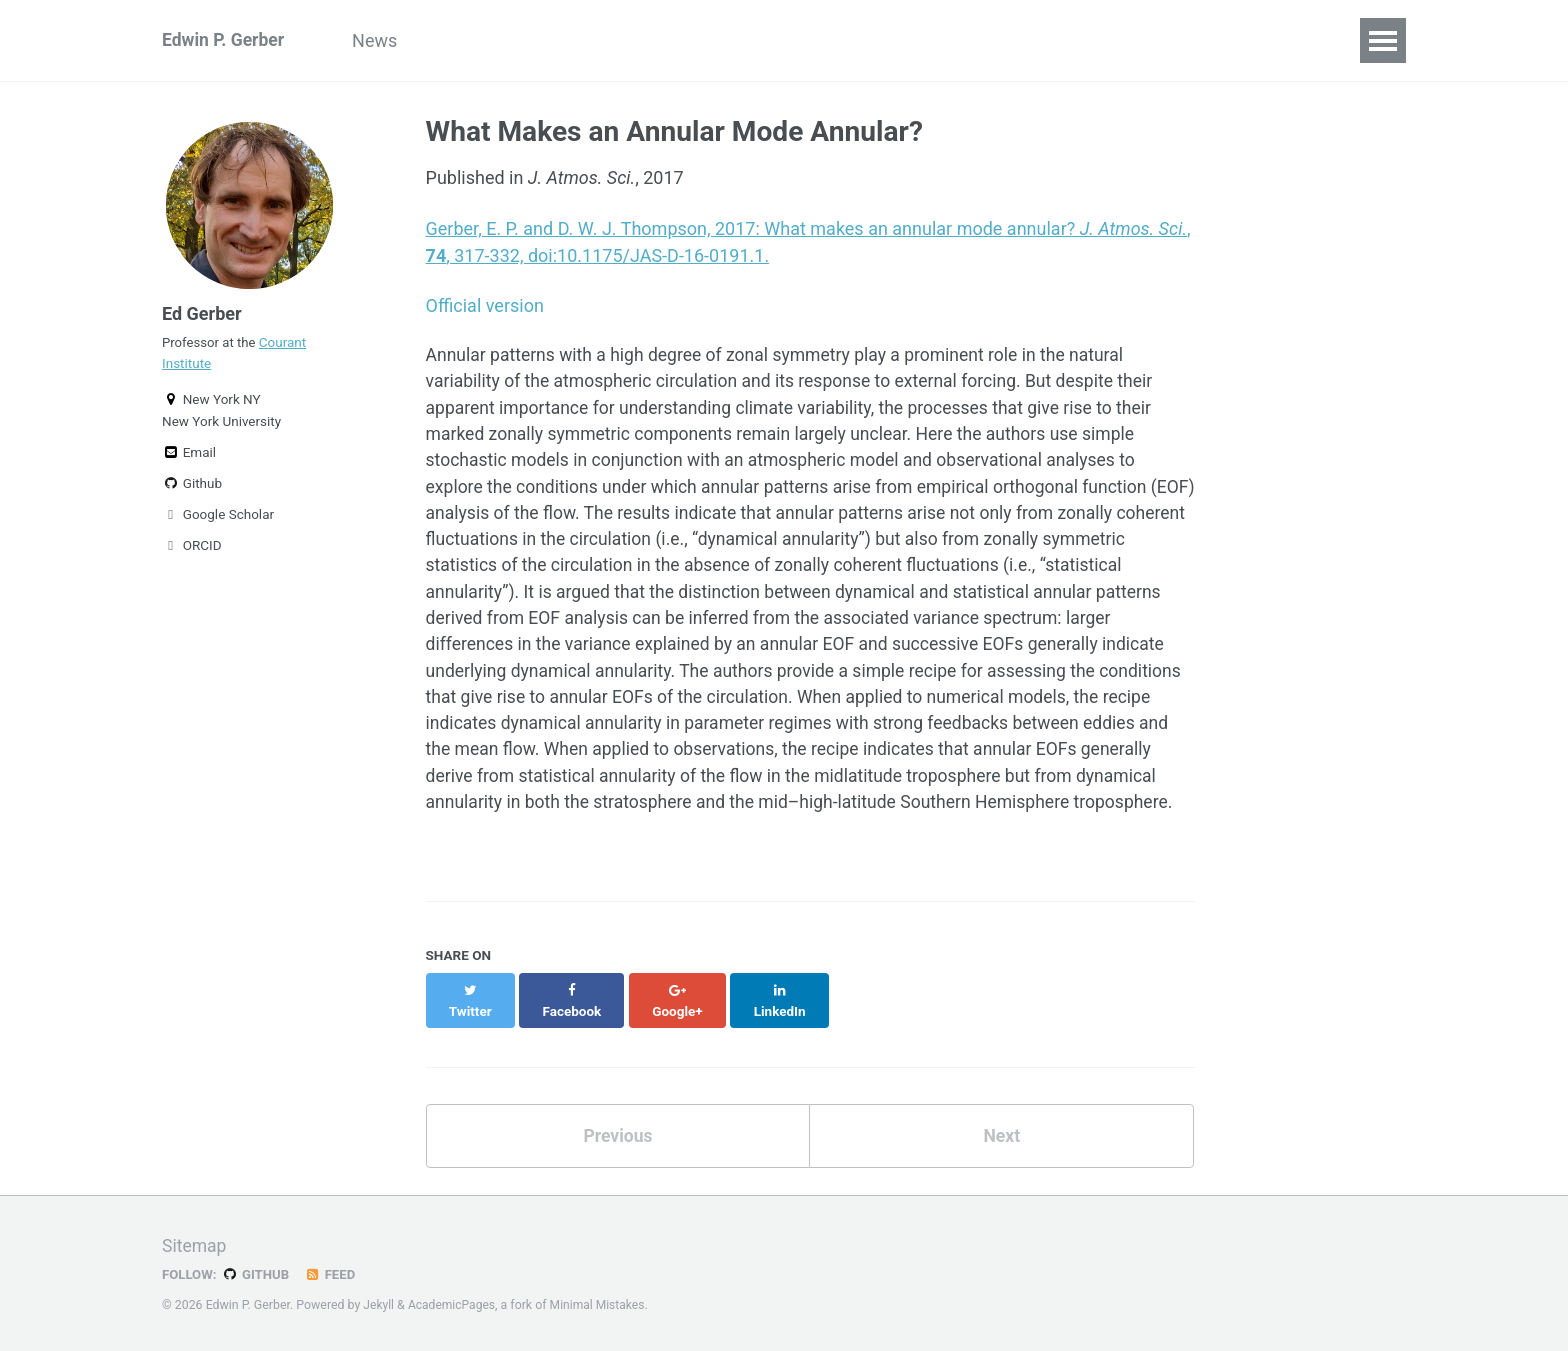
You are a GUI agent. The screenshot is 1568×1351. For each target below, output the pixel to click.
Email (189, 458)
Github (192, 489)
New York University (221, 427)
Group (465, 40)
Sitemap (195, 1245)
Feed (333, 1274)
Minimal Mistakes (601, 1305)
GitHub (257, 1274)
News (382, 40)
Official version (485, 305)
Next (1002, 1156)
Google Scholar (218, 520)
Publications (685, 40)
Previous (617, 1156)
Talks (792, 40)
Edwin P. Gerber (225, 40)
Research (562, 40)
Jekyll (379, 1305)
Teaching (885, 40)
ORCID (192, 551)
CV (969, 40)
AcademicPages (453, 1305)
